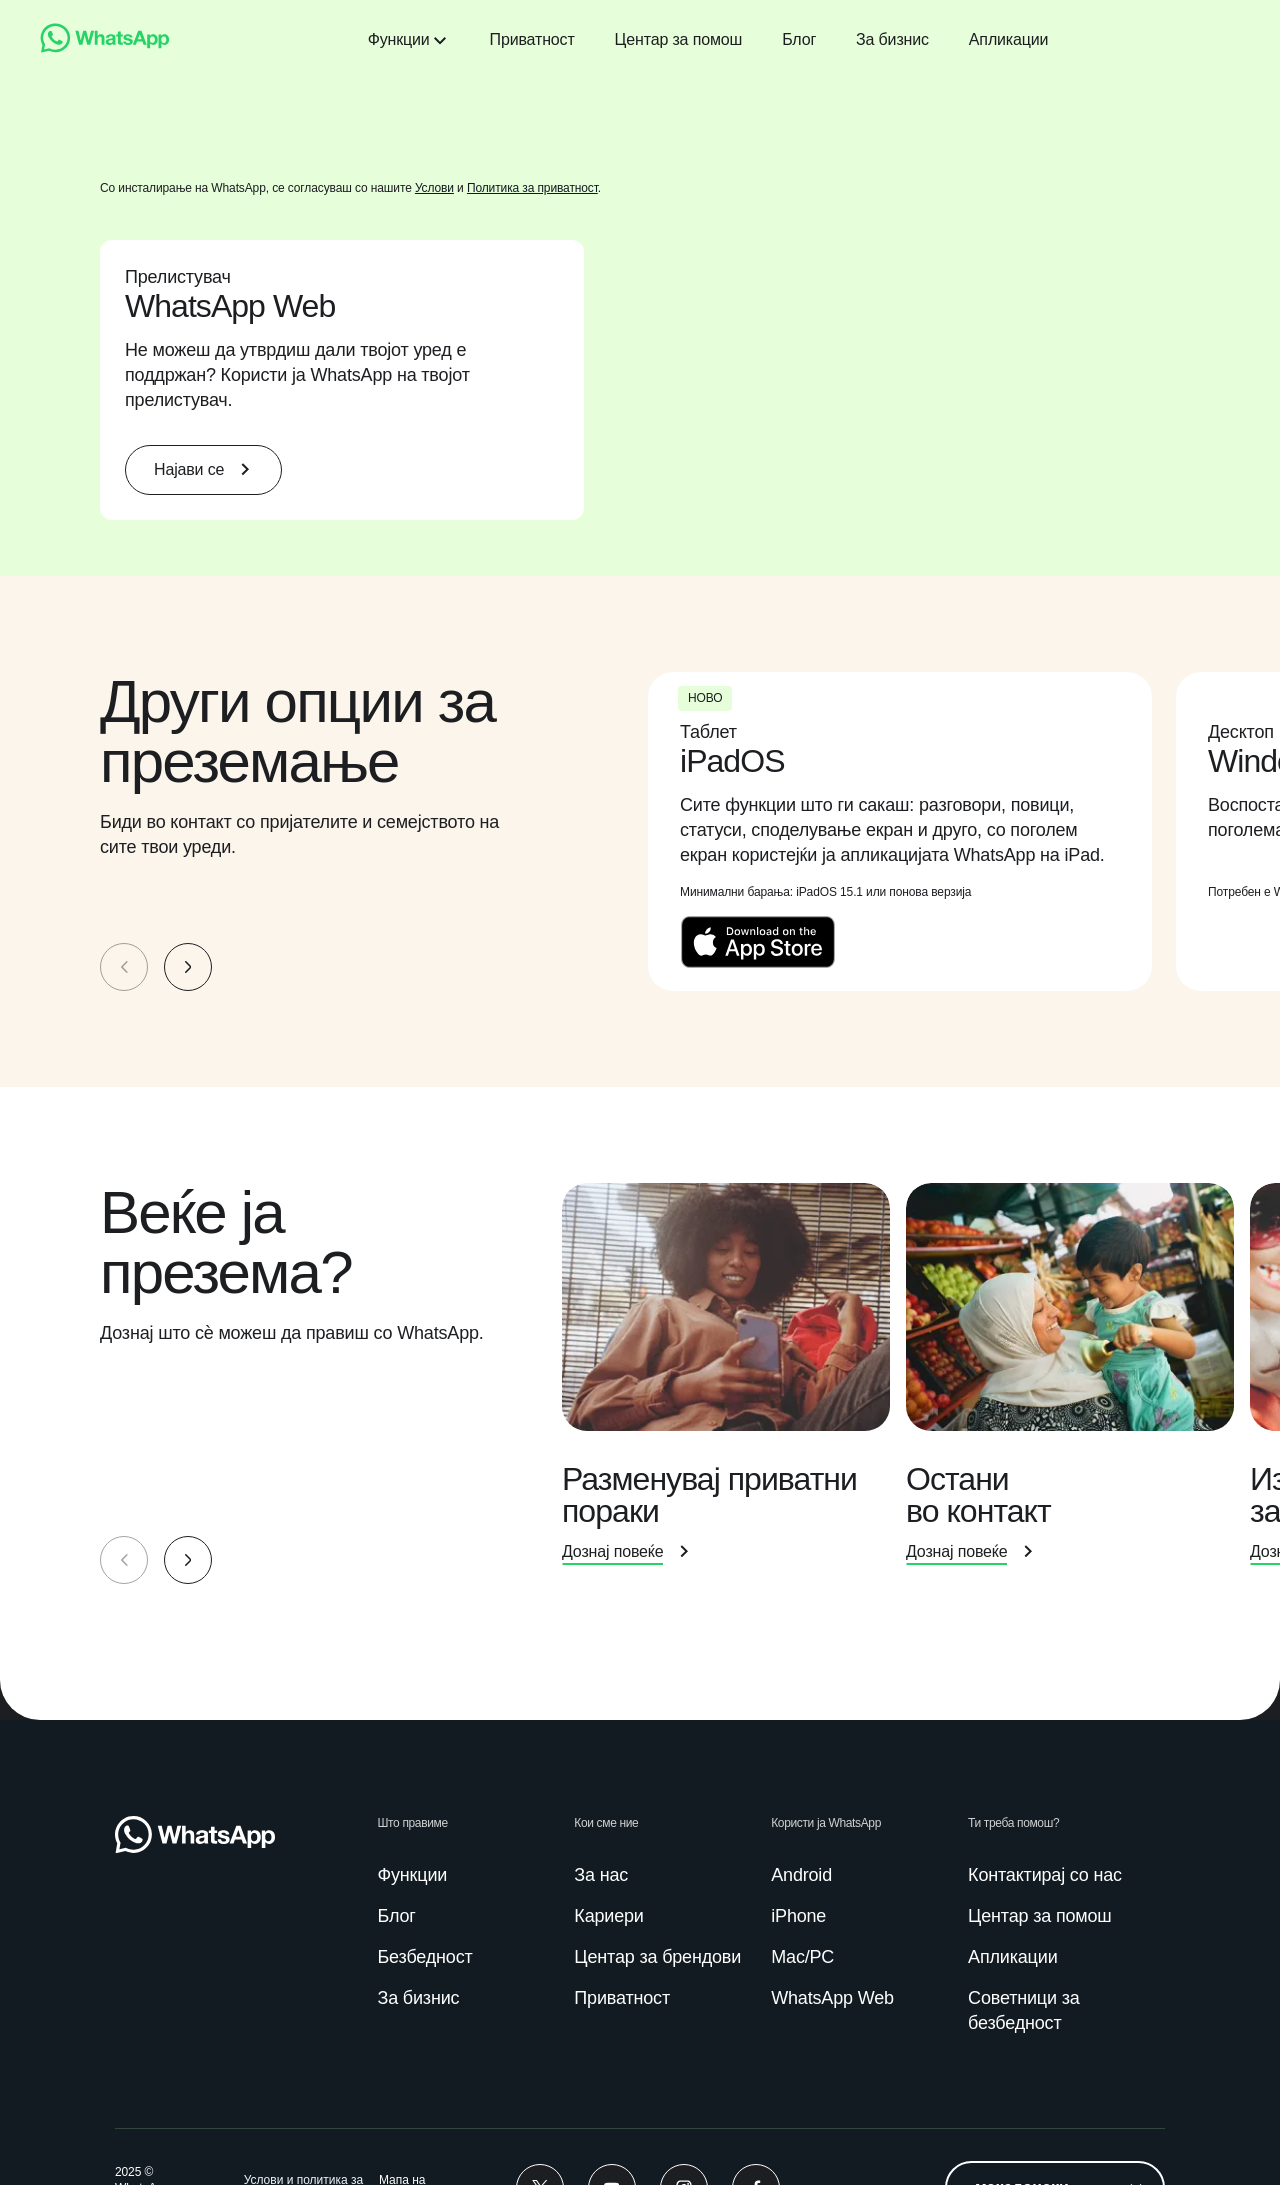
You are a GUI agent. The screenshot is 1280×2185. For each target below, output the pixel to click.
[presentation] (912, 833)
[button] (188, 969)
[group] (640, 833)
